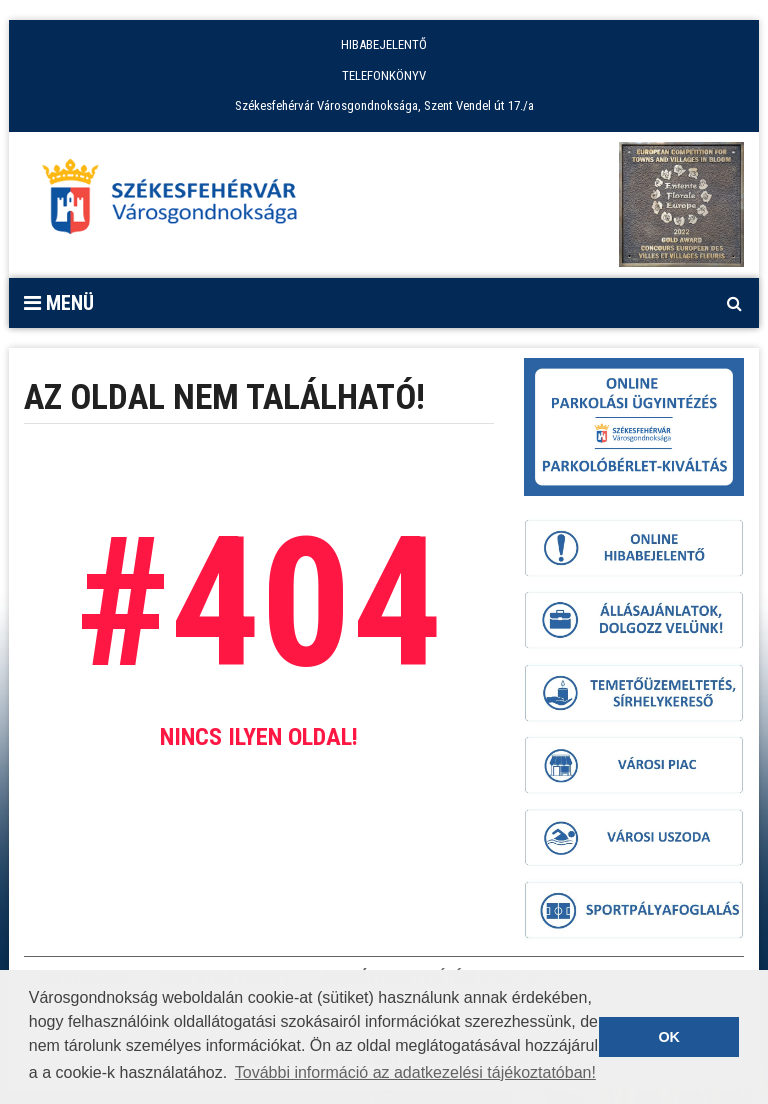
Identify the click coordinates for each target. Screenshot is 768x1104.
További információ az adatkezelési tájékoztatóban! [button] (415, 1072)
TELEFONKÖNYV (384, 75)
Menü (59, 303)
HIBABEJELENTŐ (384, 44)
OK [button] (669, 1037)
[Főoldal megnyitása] (179, 202)
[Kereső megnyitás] (734, 303)
